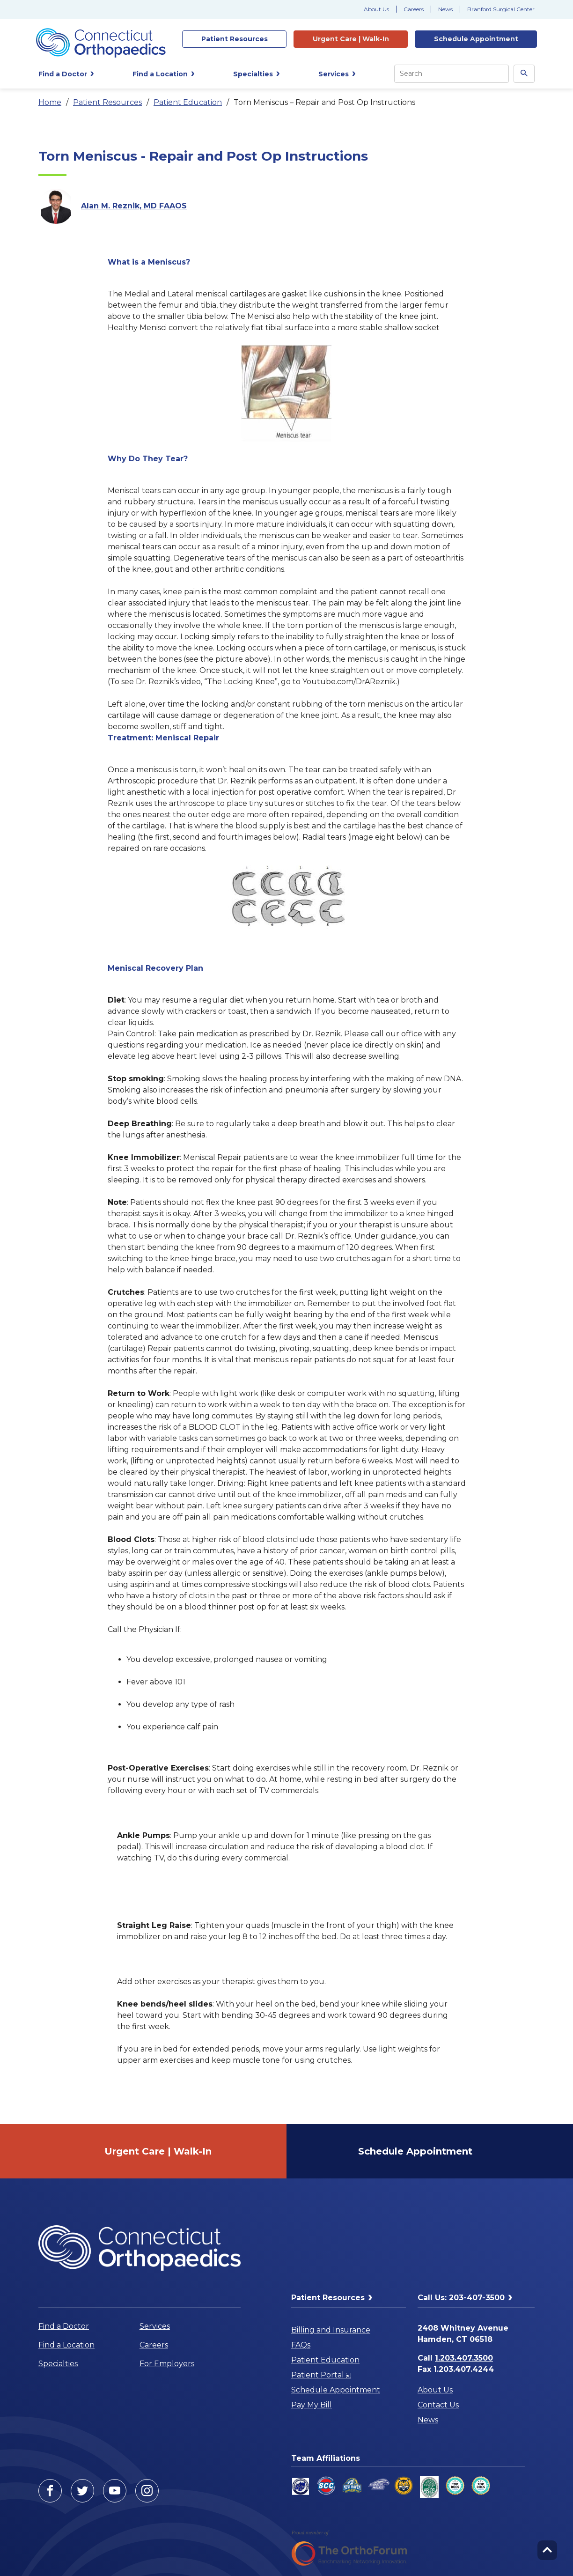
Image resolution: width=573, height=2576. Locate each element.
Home (49, 102)
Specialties (58, 2363)
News (445, 9)
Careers (414, 9)
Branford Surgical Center (501, 9)
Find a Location (66, 2344)
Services (155, 2326)
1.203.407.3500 (464, 2358)
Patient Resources (107, 102)
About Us (376, 9)
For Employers (167, 2363)
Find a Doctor (63, 2326)
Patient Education (188, 102)
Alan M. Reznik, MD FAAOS (134, 205)
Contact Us (438, 2404)
